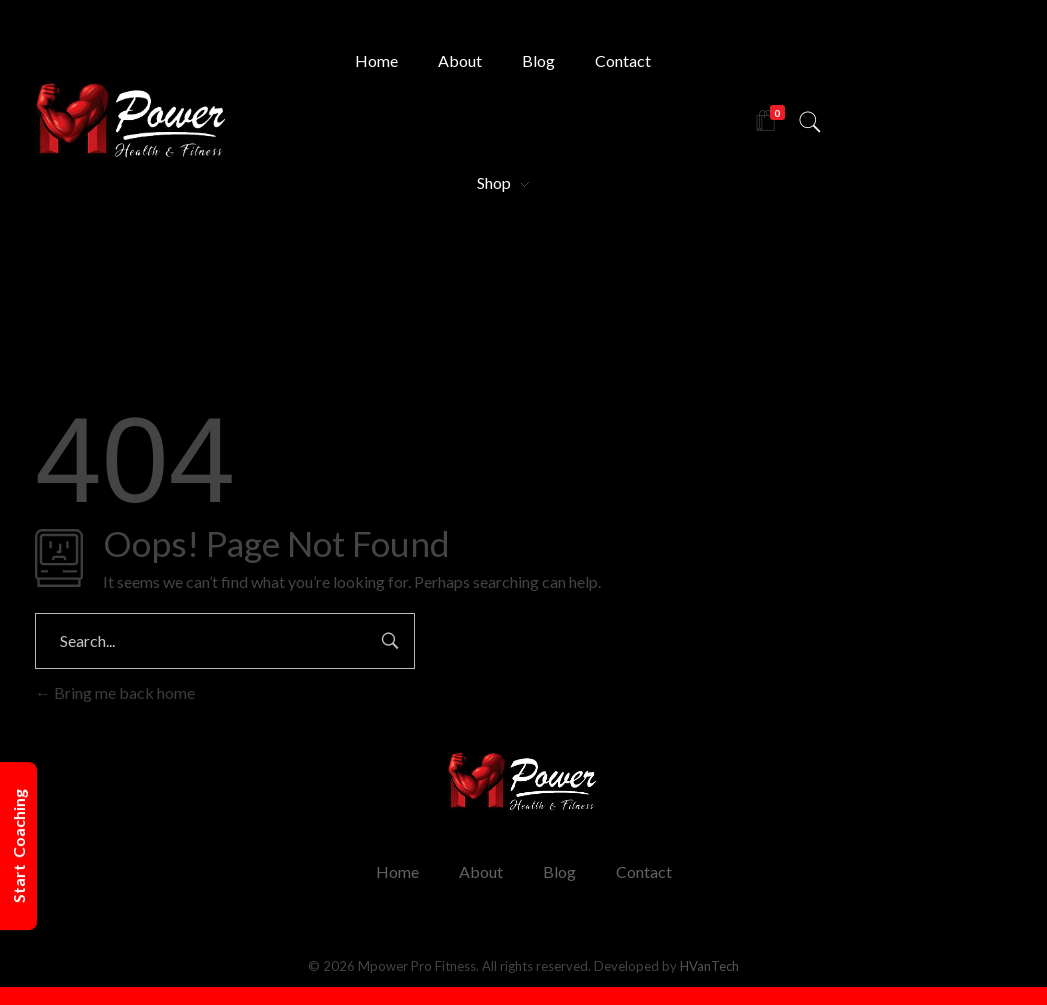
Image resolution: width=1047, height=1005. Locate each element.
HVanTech (709, 966)
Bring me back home (115, 692)
